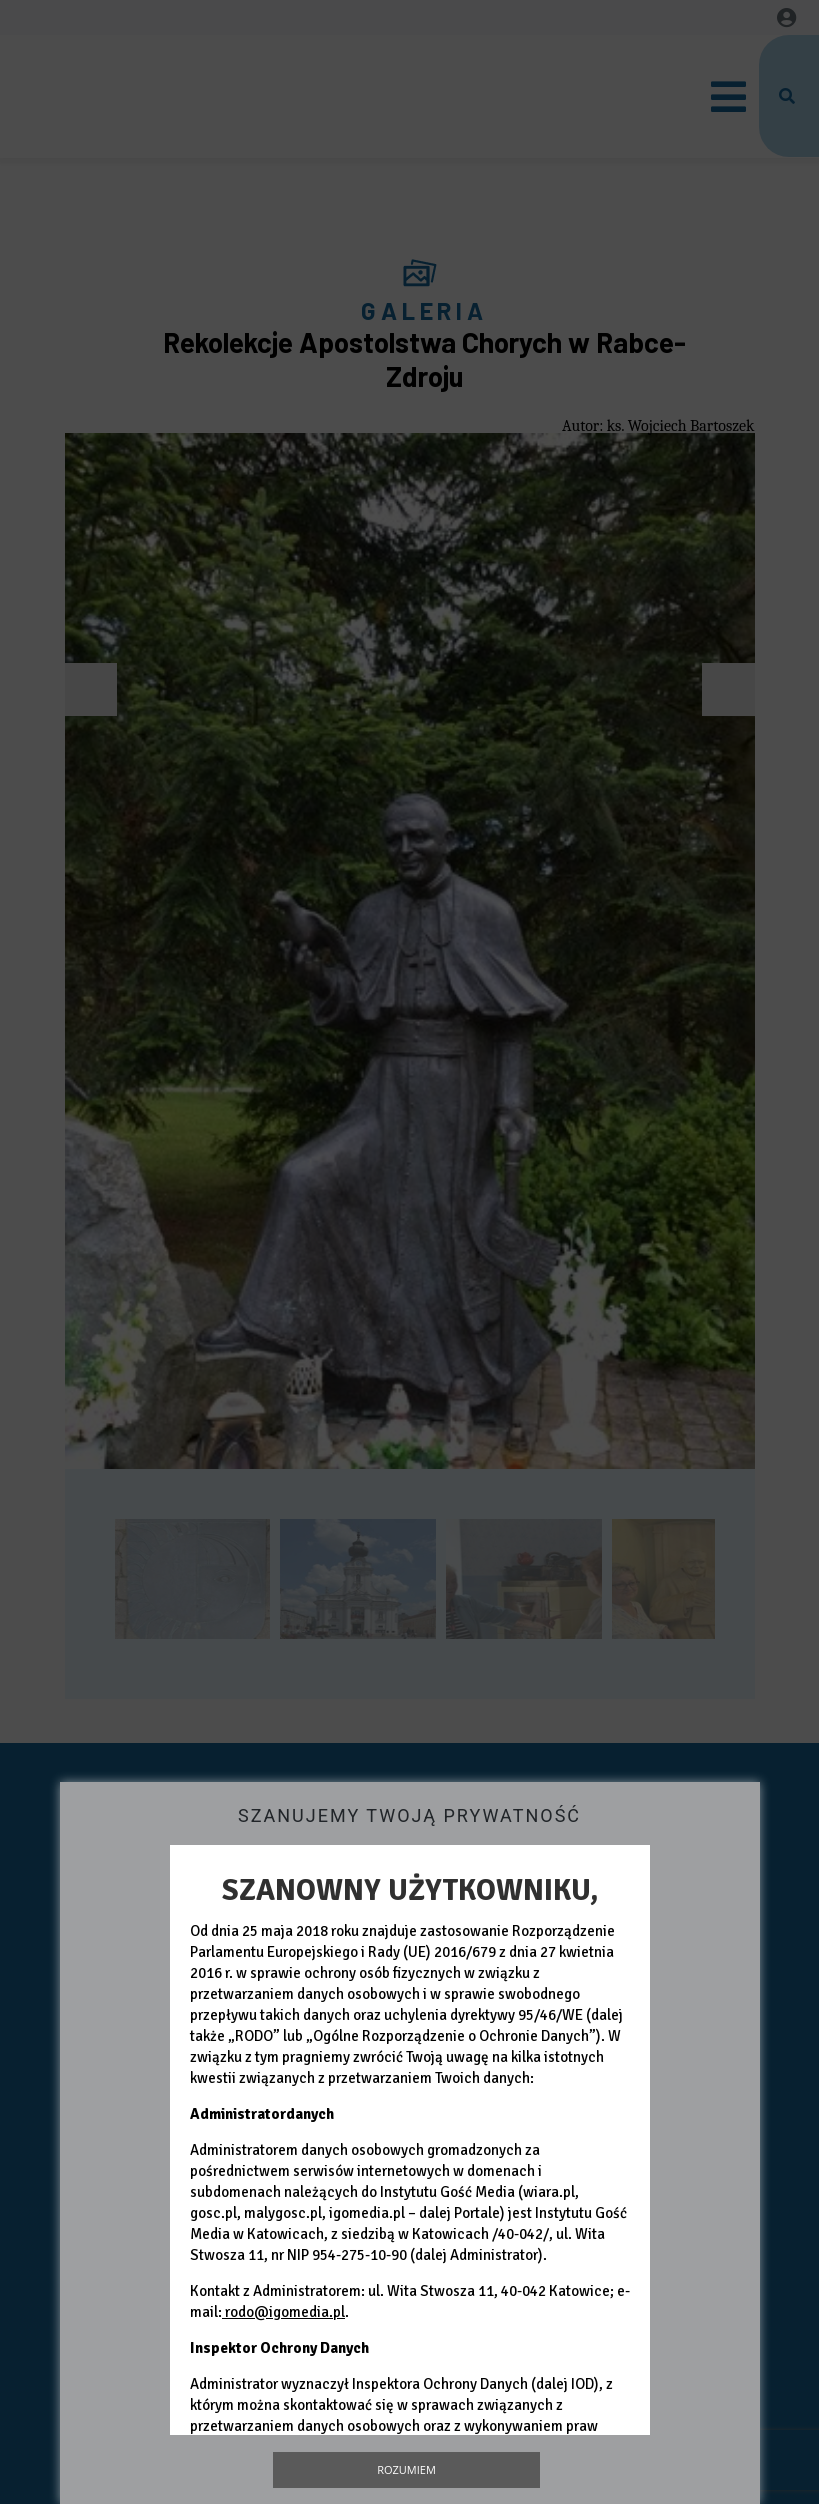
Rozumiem (406, 2469)
